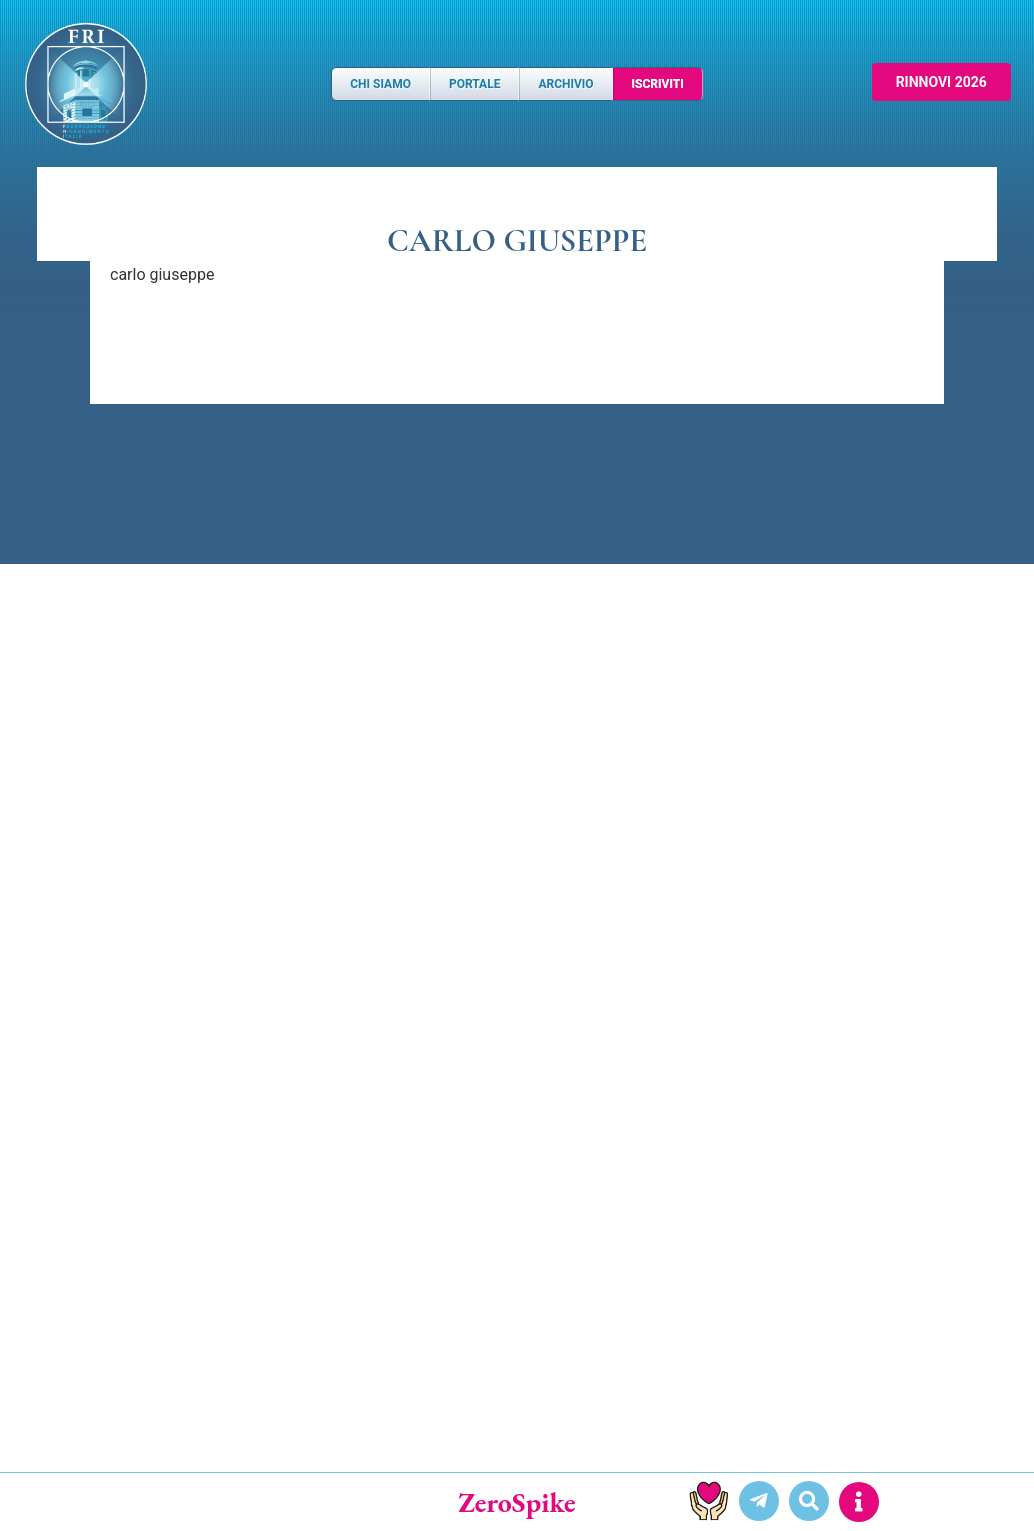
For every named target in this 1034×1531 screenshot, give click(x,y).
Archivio (565, 84)
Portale (474, 84)
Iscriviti (658, 84)
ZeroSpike (517, 1502)
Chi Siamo (380, 84)
